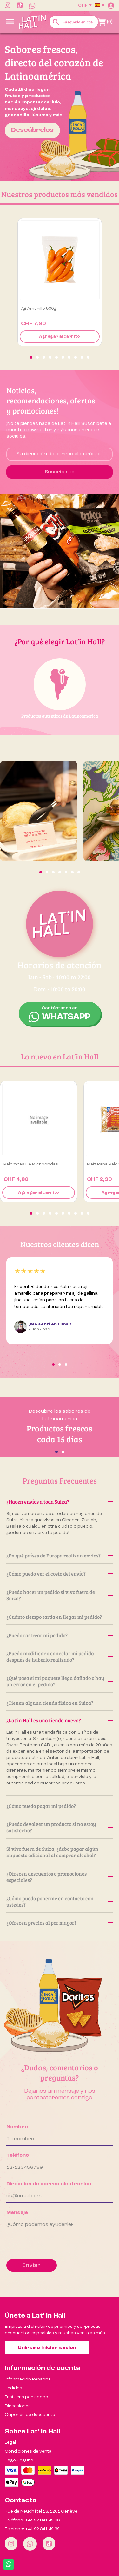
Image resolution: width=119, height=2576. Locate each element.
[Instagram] (11, 2543)
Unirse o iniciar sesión (47, 2347)
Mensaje (17, 2212)
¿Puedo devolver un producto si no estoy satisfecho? (59, 1827)
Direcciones (18, 2406)
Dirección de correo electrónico (48, 2184)
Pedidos (13, 2388)
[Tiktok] (49, 2543)
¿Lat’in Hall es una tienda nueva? (59, 1720)
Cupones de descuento (30, 2415)
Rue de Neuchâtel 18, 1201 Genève (41, 2511)
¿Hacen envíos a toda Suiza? (59, 1501)
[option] (59, 107)
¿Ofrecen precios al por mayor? (59, 1922)
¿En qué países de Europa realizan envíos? (59, 1555)
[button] (31, 357)
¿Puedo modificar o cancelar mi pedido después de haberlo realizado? (59, 1656)
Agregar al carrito (59, 337)
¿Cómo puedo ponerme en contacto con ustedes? (59, 1901)
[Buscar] (73, 22)
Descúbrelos (32, 130)
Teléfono (17, 2155)
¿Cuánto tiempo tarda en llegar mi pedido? (59, 1616)
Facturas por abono (26, 2397)
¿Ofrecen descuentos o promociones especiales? (59, 1876)
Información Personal (28, 2379)
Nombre (17, 2126)
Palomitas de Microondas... (32, 1164)
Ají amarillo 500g (38, 308)
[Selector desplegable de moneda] (85, 5)
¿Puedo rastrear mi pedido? (59, 1635)
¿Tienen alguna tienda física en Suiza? (59, 1702)
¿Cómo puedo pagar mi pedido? (59, 1806)
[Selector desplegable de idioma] (99, 5)
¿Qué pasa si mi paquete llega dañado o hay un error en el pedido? (59, 1681)
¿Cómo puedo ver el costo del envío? (59, 1573)
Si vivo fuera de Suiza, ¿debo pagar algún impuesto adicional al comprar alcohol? (59, 1851)
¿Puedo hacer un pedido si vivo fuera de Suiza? (59, 1595)
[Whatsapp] (30, 2544)
